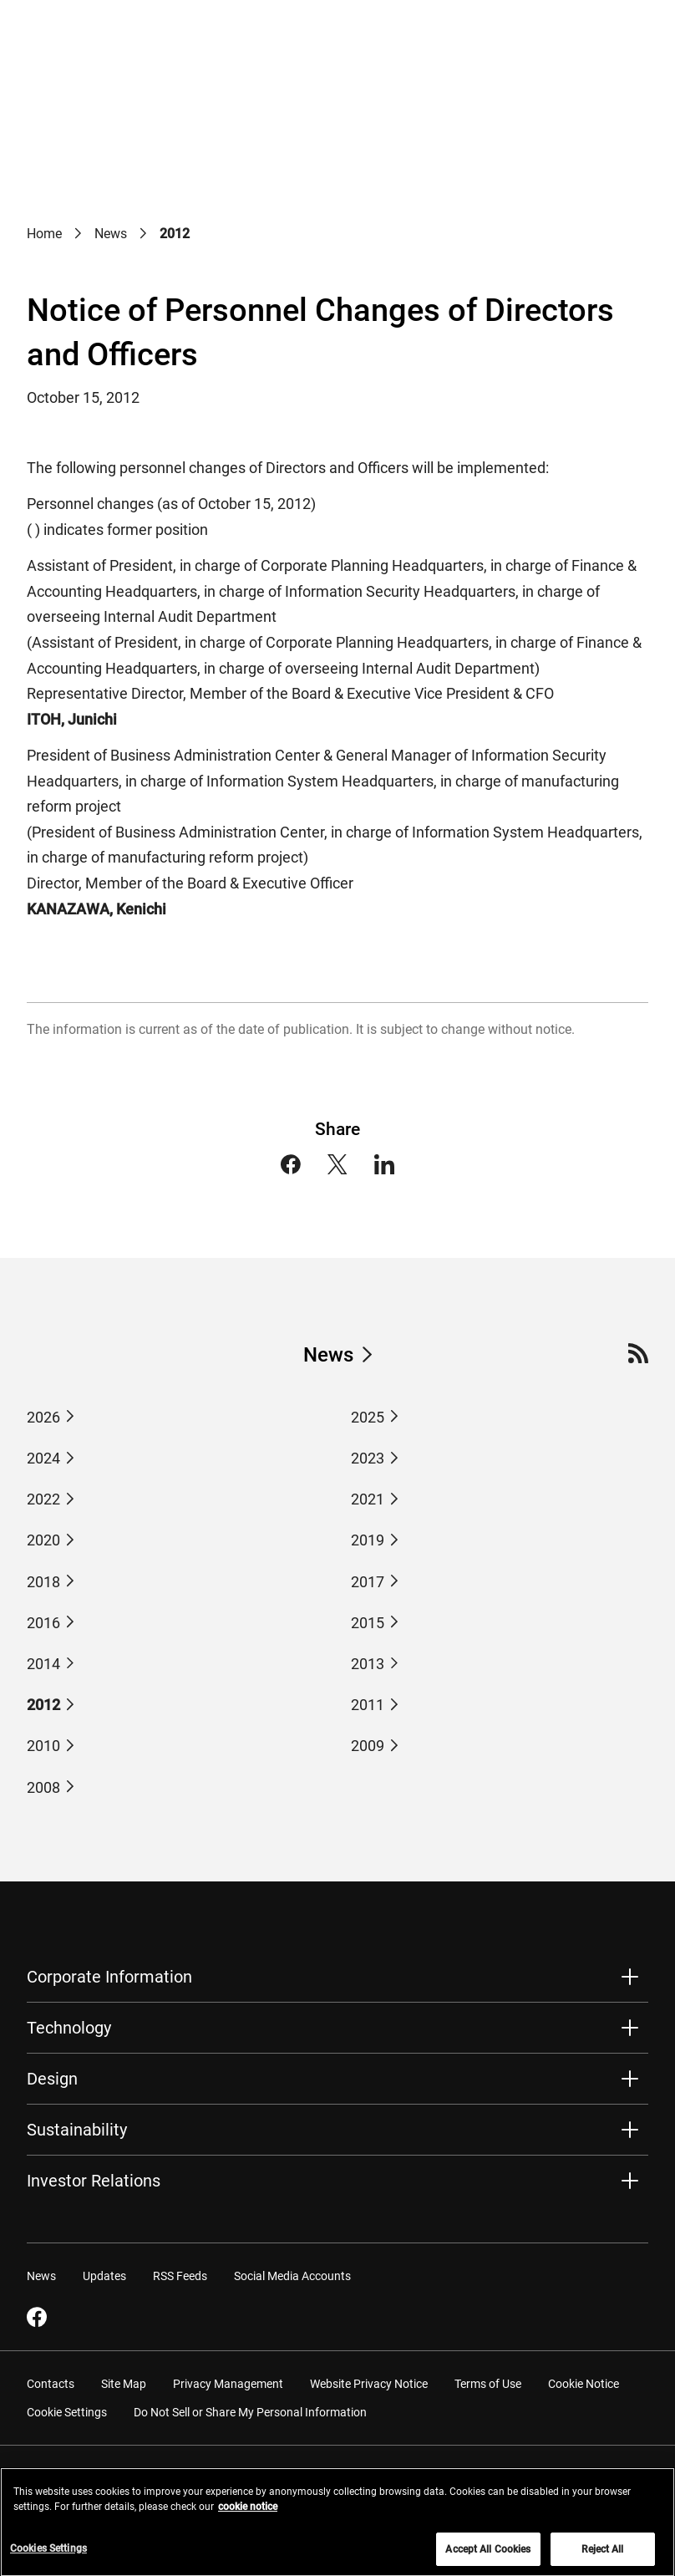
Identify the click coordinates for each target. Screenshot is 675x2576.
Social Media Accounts (292, 2275)
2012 (43, 1704)
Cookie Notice (583, 2383)
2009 (367, 1745)
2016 (43, 1623)
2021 (367, 1499)
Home (44, 234)
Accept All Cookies (487, 2557)
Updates (104, 2275)
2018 (43, 1582)
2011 (367, 1704)
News (110, 234)
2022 (43, 1499)
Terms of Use (487, 2383)
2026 (43, 1417)
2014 (43, 1663)
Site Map (123, 2383)
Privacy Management (228, 2383)
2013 (367, 1663)
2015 (367, 1623)
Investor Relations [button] (93, 2181)
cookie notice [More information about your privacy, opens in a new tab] (247, 2514)
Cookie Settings (67, 2411)
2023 (367, 1458)
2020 (43, 1540)
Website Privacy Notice (369, 2383)
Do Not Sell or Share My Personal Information (250, 2411)
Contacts (50, 2383)
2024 (43, 1458)
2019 (367, 1540)
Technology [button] (69, 2028)
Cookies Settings (48, 2556)
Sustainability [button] (77, 2130)
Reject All (602, 2557)
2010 (43, 1745)
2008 (43, 1787)
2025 (367, 1417)
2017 (367, 1582)
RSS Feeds (180, 2275)
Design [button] (52, 2079)
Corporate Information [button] (109, 1977)
